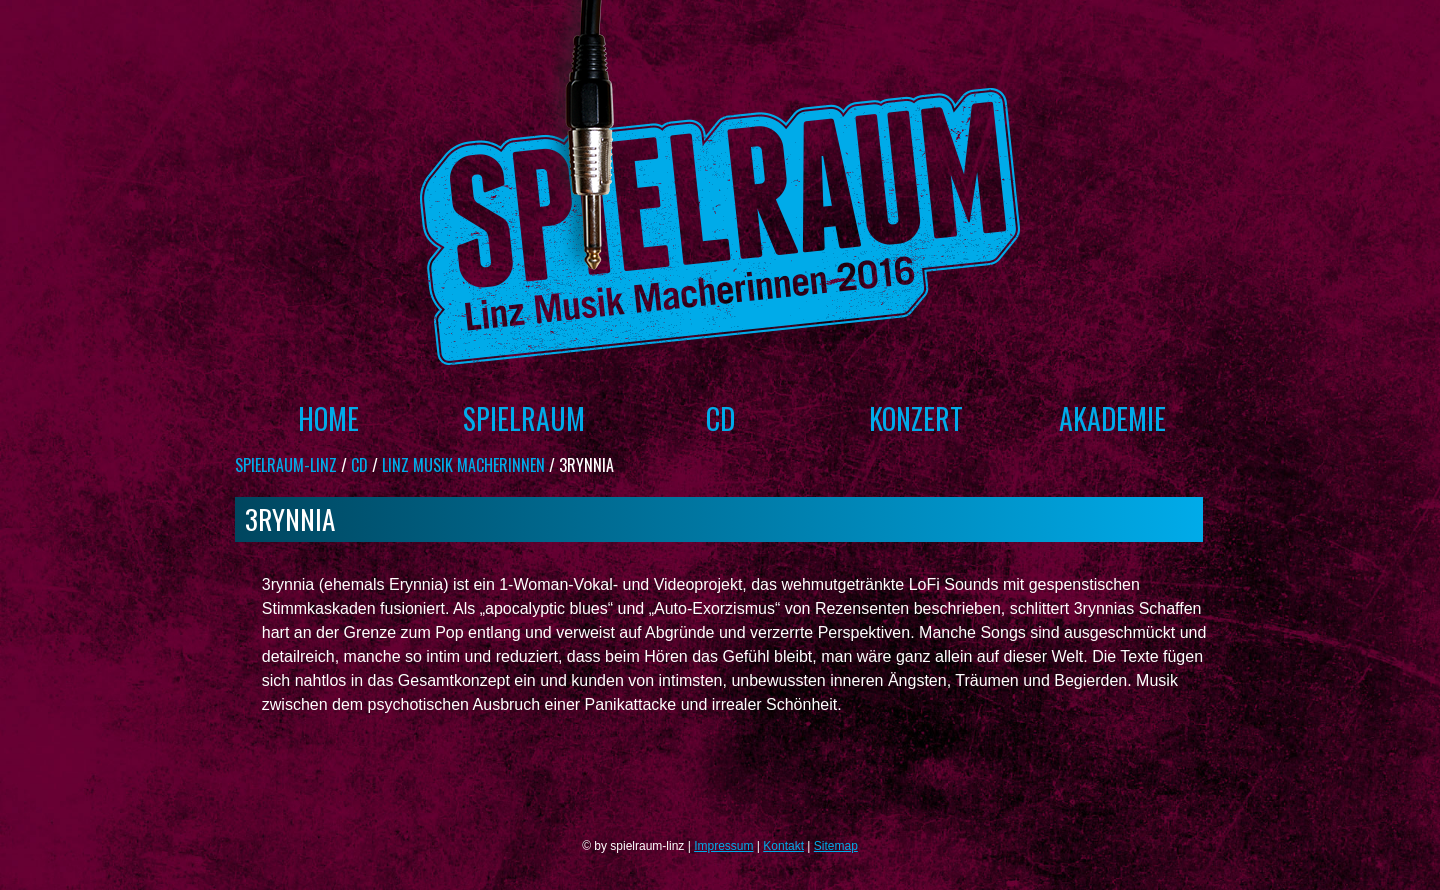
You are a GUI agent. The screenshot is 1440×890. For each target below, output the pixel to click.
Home (328, 418)
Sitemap (836, 846)
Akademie (1112, 418)
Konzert (916, 418)
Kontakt (783, 846)
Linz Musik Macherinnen (463, 465)
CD (720, 418)
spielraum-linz (286, 465)
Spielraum (524, 418)
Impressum (723, 846)
